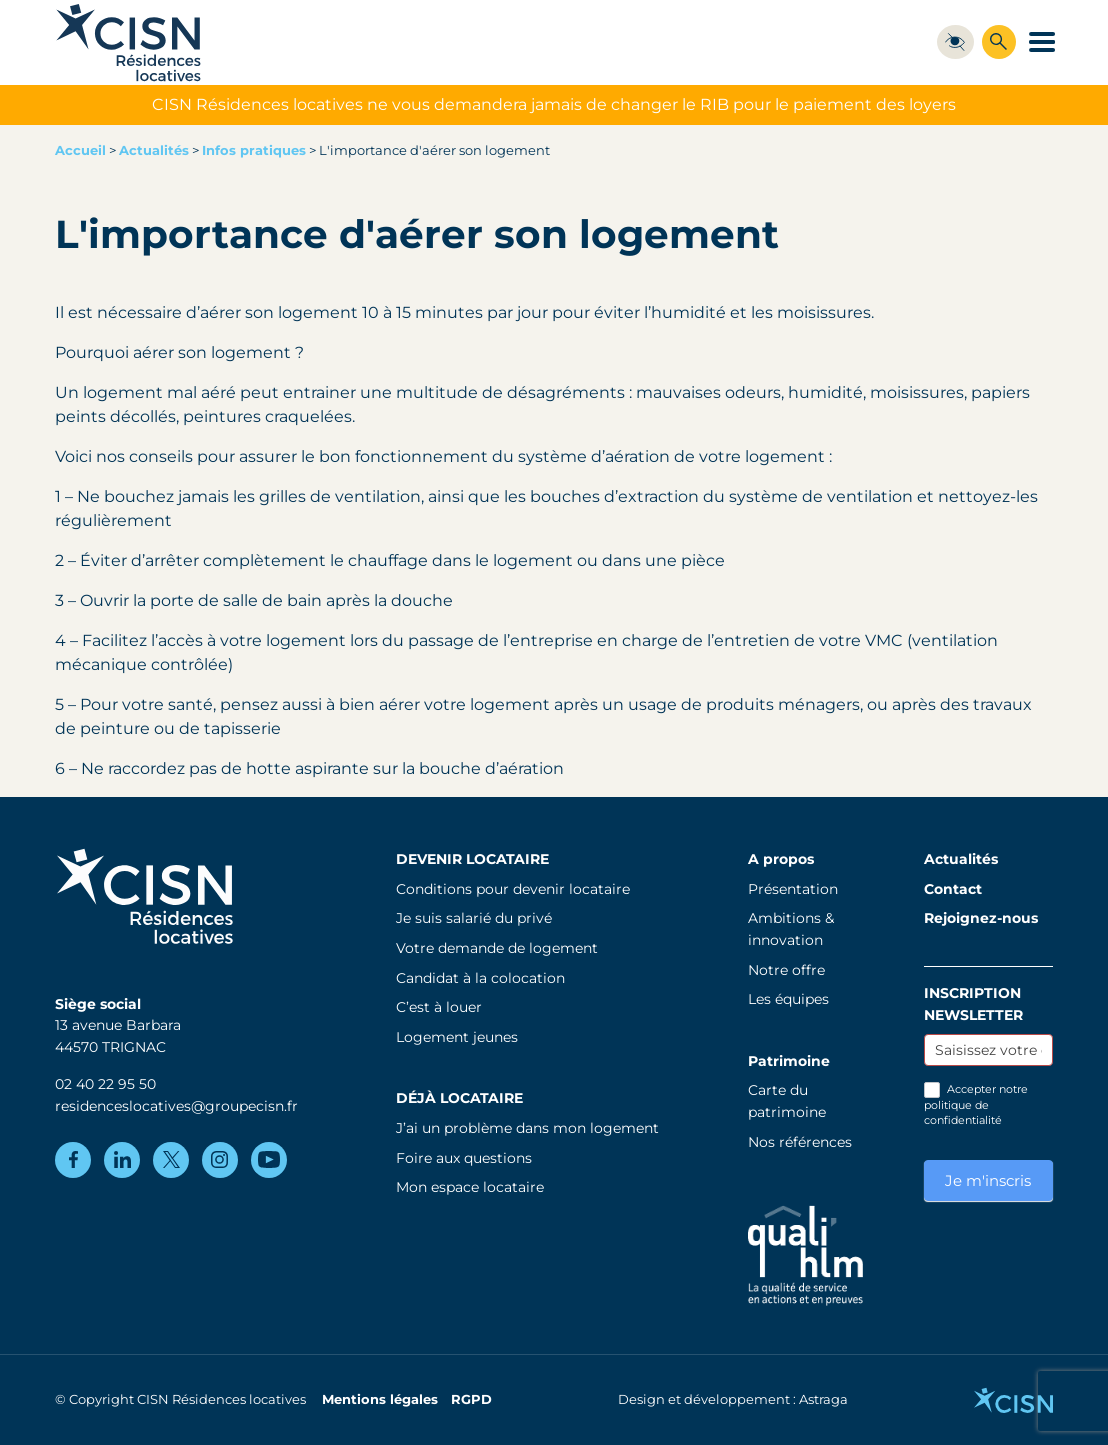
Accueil (80, 150)
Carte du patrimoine (787, 1101)
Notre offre (786, 970)
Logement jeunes (457, 1037)
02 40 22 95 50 (105, 1084)
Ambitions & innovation (791, 929)
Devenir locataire (472, 859)
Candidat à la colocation (480, 978)
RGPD (471, 1399)
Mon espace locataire (470, 1187)
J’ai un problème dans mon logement (527, 1128)
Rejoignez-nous (981, 918)
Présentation (793, 889)
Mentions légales (380, 1399)
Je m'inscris (988, 1180)
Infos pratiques (254, 150)
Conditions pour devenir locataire (513, 889)
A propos (781, 859)
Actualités (154, 150)
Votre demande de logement (497, 948)
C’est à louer (439, 1007)
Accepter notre (976, 1104)
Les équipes (788, 999)
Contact (953, 889)
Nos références (800, 1142)
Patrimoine (789, 1061)
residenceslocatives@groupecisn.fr (176, 1106)
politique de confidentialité (963, 1112)
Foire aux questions (464, 1158)
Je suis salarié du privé (474, 918)
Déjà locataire (459, 1098)
